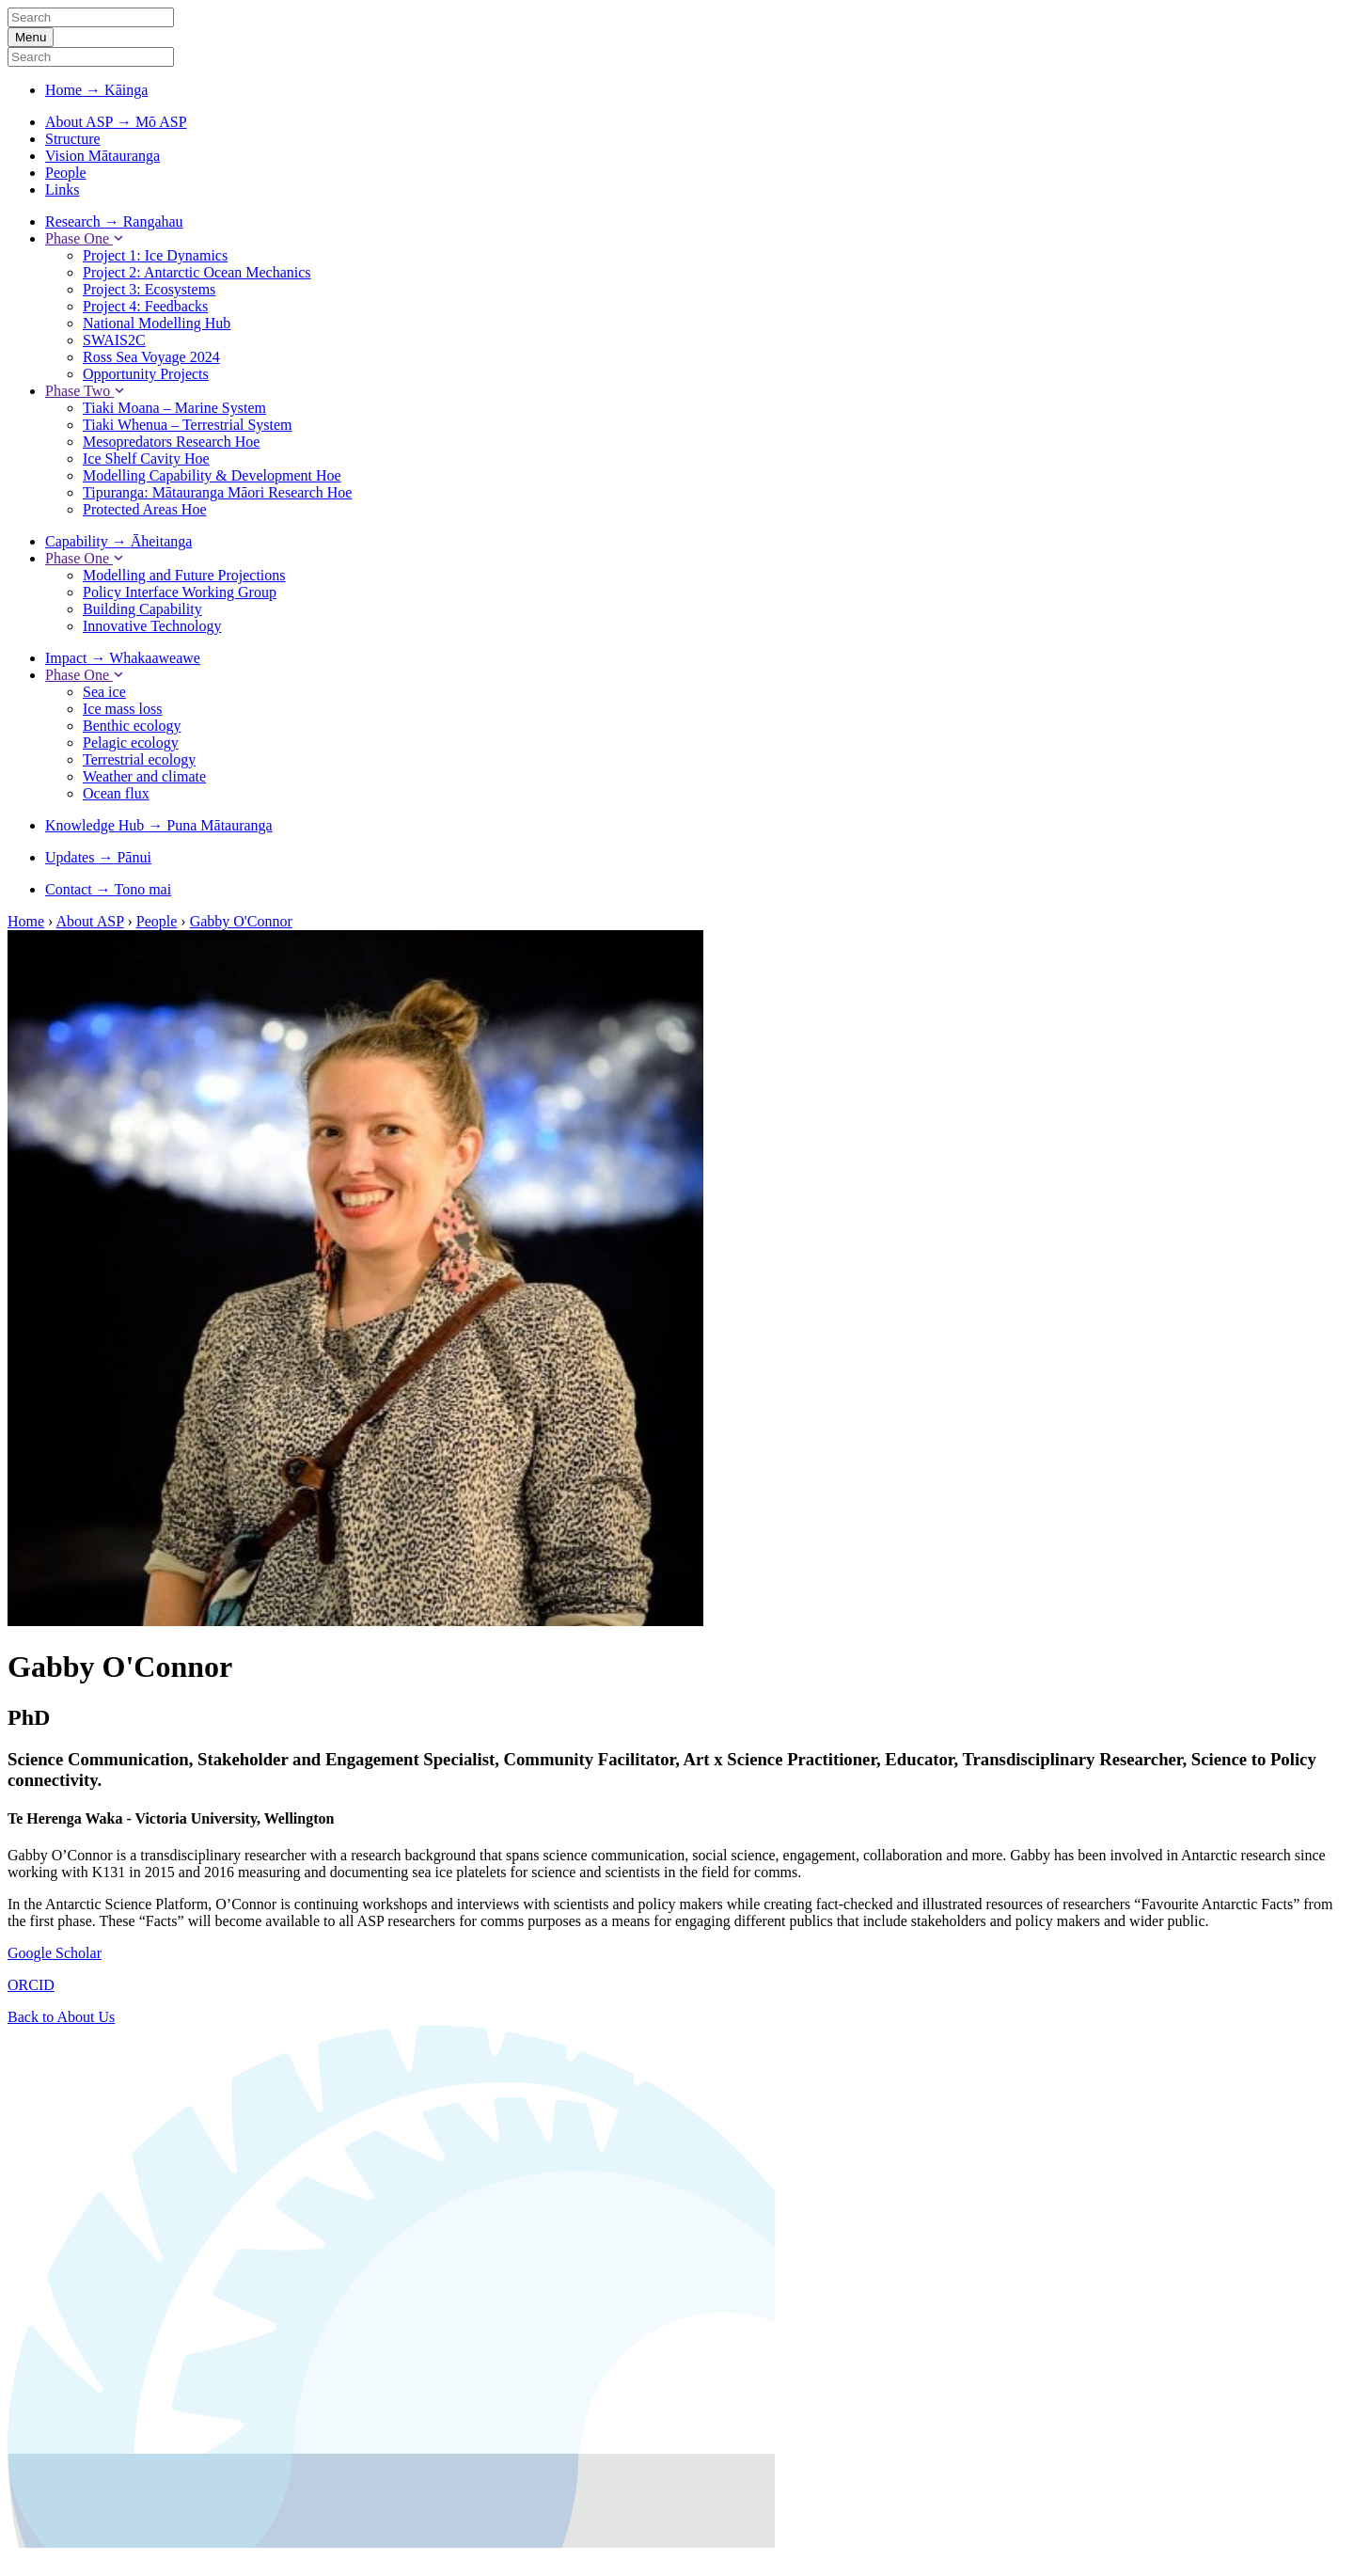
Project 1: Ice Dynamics (155, 255)
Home (26, 921)
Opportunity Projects (146, 374)
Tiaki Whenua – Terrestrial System (187, 425)
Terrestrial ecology (139, 759)
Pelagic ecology (131, 743)
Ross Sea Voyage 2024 (151, 357)
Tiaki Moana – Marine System (174, 408)
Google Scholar (55, 1953)
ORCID (31, 1985)
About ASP (90, 921)
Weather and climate (144, 776)
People (66, 173)
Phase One (84, 238)
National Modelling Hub (156, 323)
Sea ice (104, 692)
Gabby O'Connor (241, 921)
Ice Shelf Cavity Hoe (146, 458)
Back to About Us (61, 2017)
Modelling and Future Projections (184, 575)
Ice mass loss (122, 709)
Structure (73, 139)
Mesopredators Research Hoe (171, 442)
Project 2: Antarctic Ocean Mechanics (197, 272)
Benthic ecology (132, 726)
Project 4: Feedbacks (145, 306)
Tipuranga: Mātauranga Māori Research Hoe (217, 492)
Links (62, 190)
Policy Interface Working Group (179, 592)
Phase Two (85, 391)
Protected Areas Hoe (145, 509)
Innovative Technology (152, 626)
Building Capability (142, 609)
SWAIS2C (114, 340)
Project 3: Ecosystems (149, 289)
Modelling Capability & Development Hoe (212, 475)
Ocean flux (116, 793)
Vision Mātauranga (102, 156)
